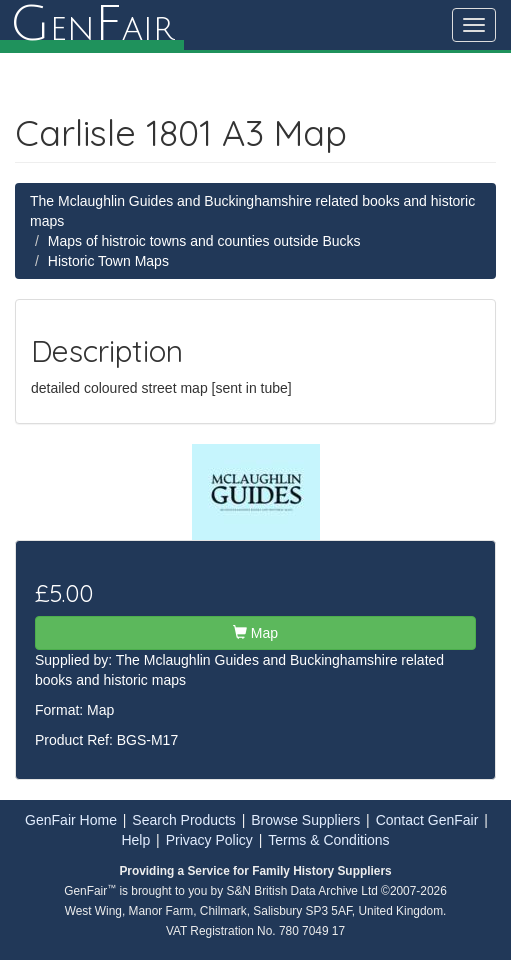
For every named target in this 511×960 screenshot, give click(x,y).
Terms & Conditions (328, 840)
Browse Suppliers (305, 820)
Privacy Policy (209, 840)
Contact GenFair (427, 820)
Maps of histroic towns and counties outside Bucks (204, 241)
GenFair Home (71, 820)
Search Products (184, 820)
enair (92, 25)
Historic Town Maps (108, 261)
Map (255, 633)
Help (135, 840)
